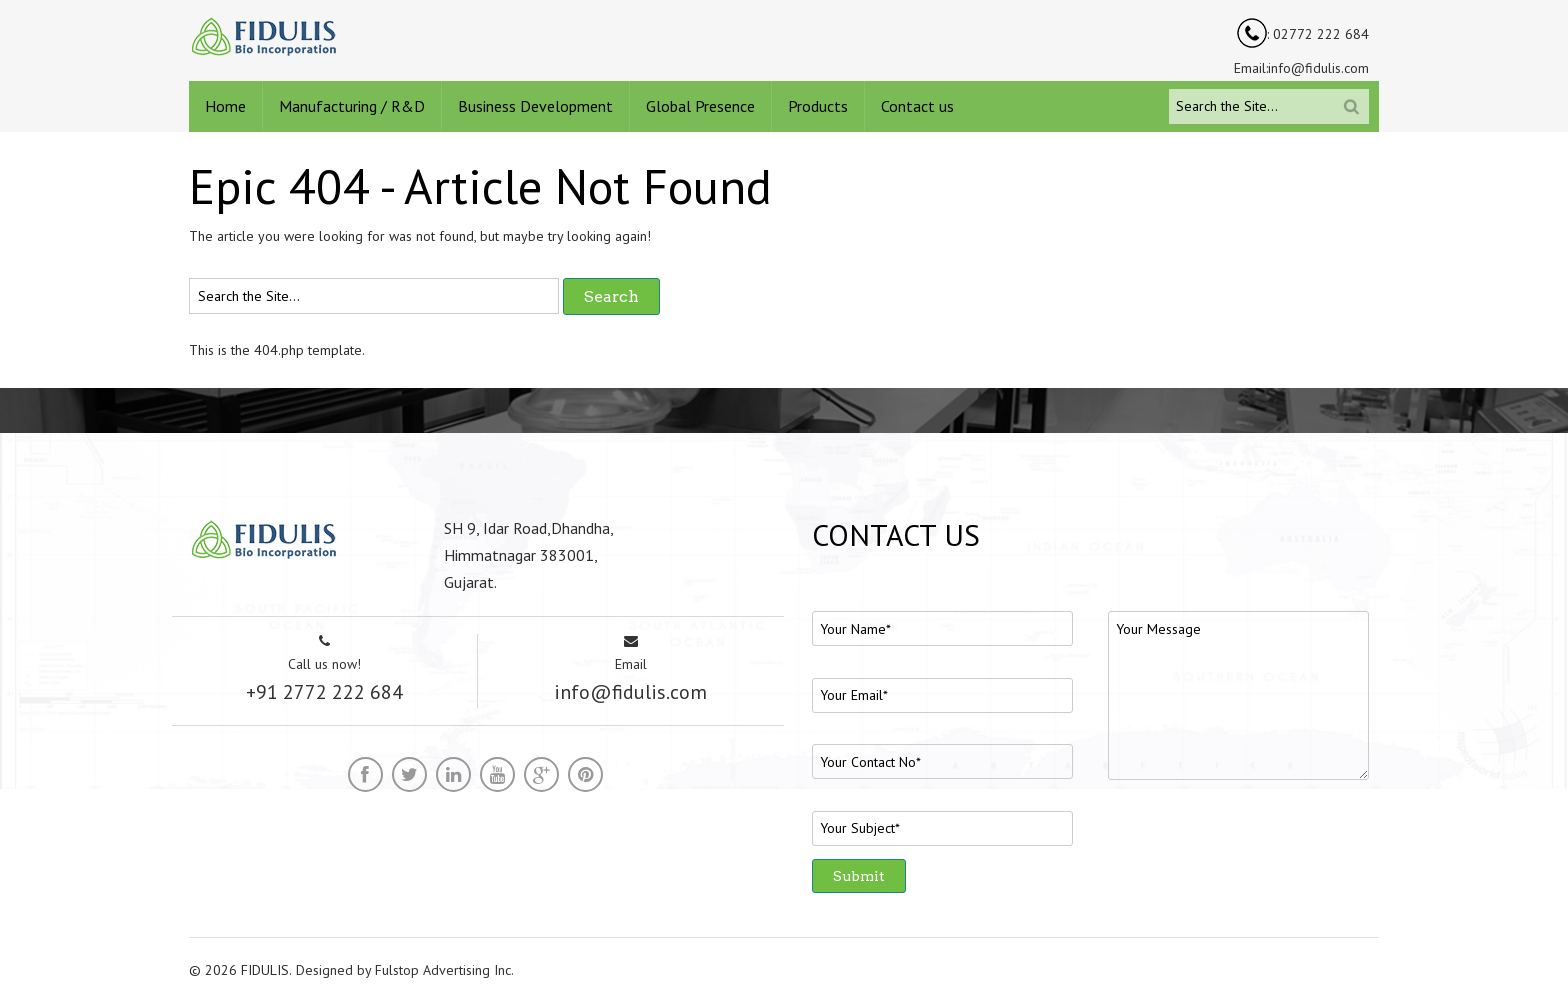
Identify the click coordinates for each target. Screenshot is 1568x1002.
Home (225, 106)
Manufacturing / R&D (352, 106)
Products (818, 106)
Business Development (535, 106)
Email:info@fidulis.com (1301, 68)
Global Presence (700, 106)
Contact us (917, 106)
